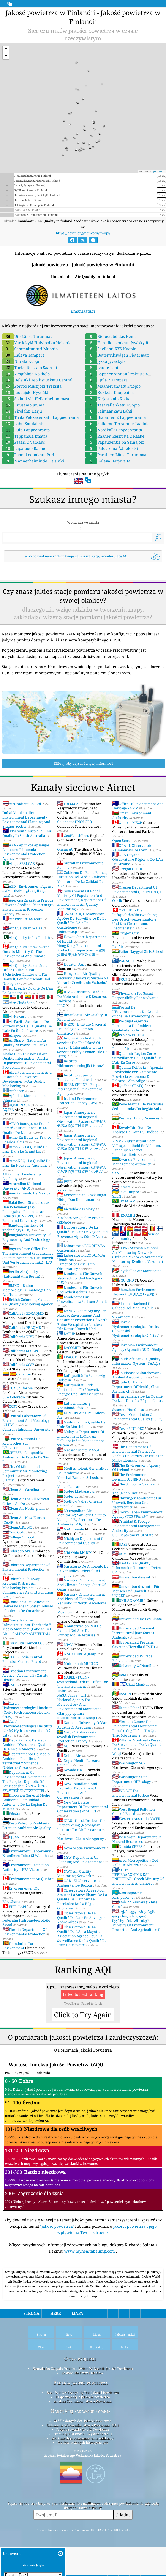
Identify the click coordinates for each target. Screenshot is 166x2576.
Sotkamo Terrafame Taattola (117, 423)
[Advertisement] (83, 2264)
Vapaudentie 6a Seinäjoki (114, 442)
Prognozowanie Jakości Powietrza (82, 2458)
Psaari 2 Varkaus (23, 442)
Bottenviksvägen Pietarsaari (117, 355)
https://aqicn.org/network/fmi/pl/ (83, 233)
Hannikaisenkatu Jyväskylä (116, 342)
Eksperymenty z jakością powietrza (82, 2425)
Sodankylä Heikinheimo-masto (36, 398)
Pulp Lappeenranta (26, 429)
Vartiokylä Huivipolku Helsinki (37, 342)
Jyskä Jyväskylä (105, 361)
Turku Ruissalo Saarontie (31, 367)
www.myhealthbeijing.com (90, 2218)
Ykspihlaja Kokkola (26, 373)
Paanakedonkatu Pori (28, 454)
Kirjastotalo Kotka (107, 398)
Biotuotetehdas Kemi (110, 336)
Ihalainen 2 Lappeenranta (115, 417)
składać (122, 2543)
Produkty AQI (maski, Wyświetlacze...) (82, 2462)
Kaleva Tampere (23, 355)
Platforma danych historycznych (83, 2471)
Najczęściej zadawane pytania (80, 2439)
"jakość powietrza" (57, 2194)
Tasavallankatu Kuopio (112, 405)
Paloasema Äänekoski (111, 448)
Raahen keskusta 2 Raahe (114, 436)
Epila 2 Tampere (106, 379)
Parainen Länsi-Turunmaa (115, 454)
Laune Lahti (102, 367)
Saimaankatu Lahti (108, 411)
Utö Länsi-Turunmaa (27, 336)
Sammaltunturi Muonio (30, 348)
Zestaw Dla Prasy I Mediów (82, 2401)
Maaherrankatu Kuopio (113, 386)
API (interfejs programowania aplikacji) (82, 2466)
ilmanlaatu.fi (83, 311)
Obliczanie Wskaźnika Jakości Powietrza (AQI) (83, 2453)
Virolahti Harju (22, 411)
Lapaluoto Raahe (23, 448)
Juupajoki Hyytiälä (25, 392)
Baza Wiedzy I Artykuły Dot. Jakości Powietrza (83, 2421)
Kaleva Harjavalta (107, 461)
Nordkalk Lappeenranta (113, 429)
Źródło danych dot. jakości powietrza (82, 2449)
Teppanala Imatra (24, 436)
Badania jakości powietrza (80, 2411)
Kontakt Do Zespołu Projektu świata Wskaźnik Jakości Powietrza (83, 2397)
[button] (6, 49)
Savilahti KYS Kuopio (110, 348)
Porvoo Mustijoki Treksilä (32, 386)
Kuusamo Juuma (23, 405)
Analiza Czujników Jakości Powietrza (82, 2429)
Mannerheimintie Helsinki (33, 461)
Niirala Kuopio (21, 361)
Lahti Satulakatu (23, 423)
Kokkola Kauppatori (109, 392)
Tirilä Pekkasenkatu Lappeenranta (40, 417)
